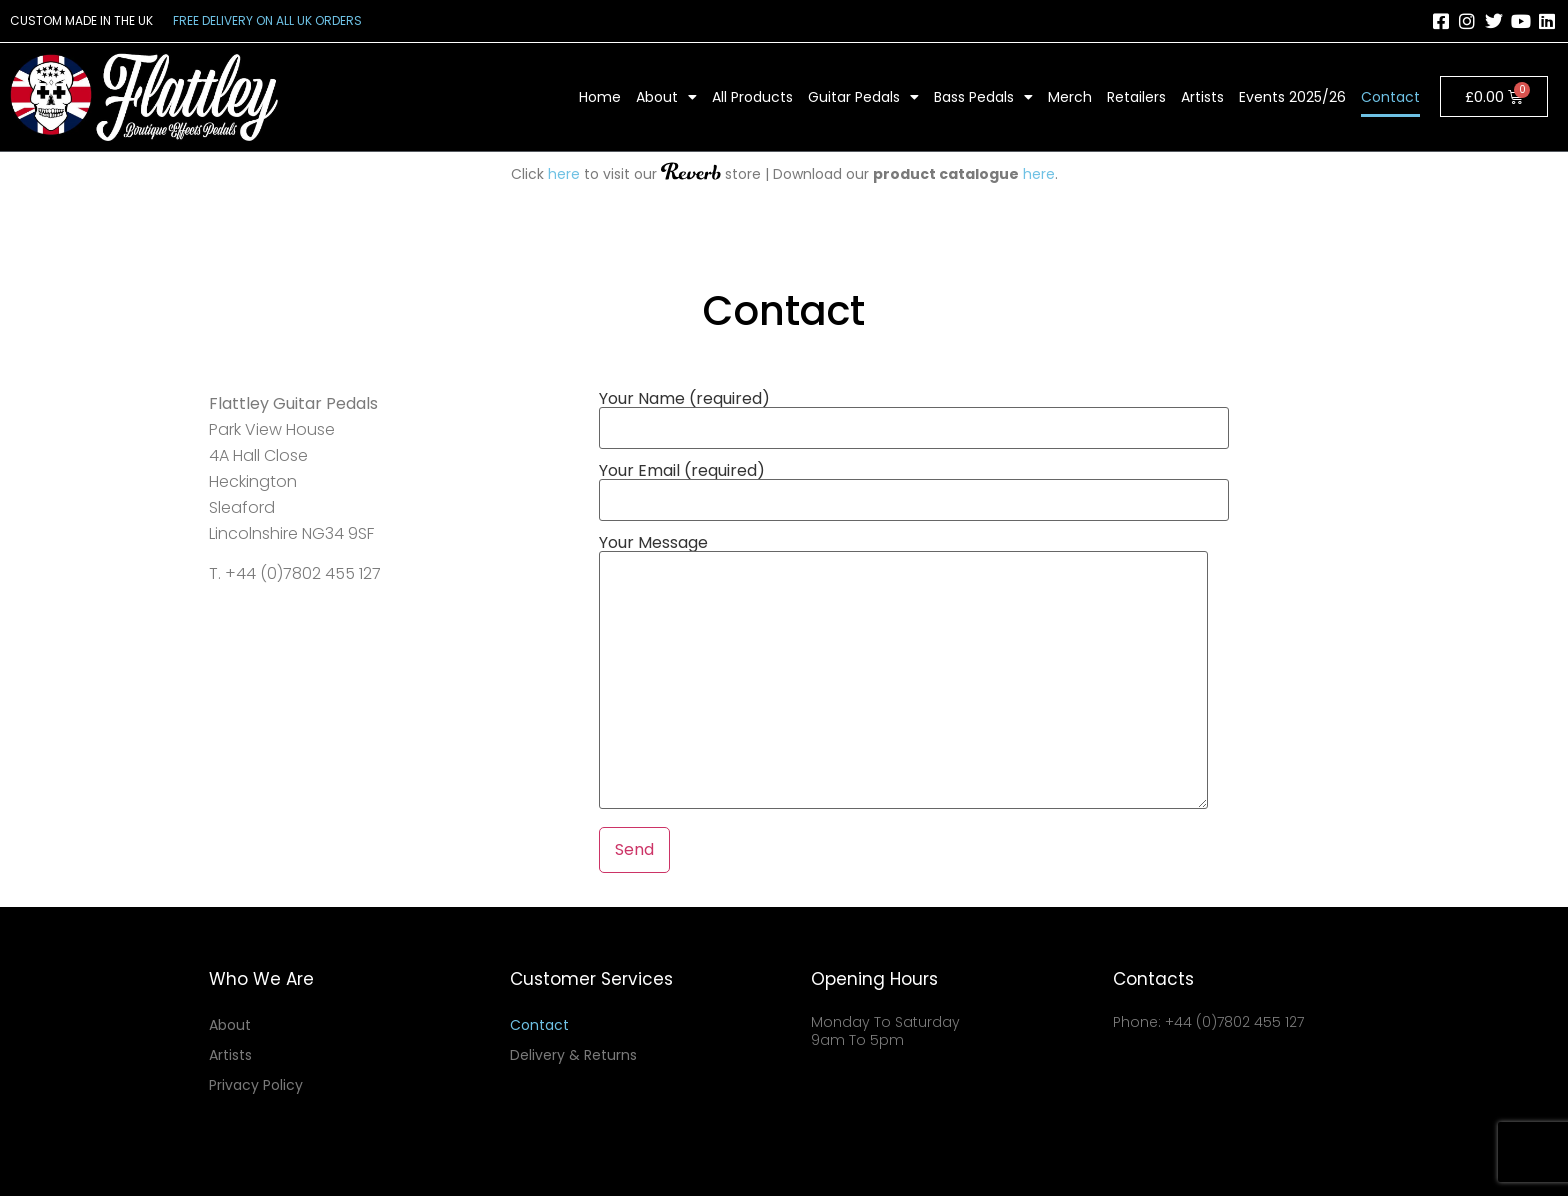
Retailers (1136, 97)
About (666, 97)
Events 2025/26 (1292, 97)
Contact (1390, 97)
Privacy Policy (256, 1085)
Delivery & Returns (573, 1055)
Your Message (903, 673)
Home (600, 97)
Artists (1202, 97)
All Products (752, 97)
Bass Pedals (983, 97)
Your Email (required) (914, 487)
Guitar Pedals (863, 97)
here (564, 174)
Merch (1070, 97)
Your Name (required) (914, 415)
